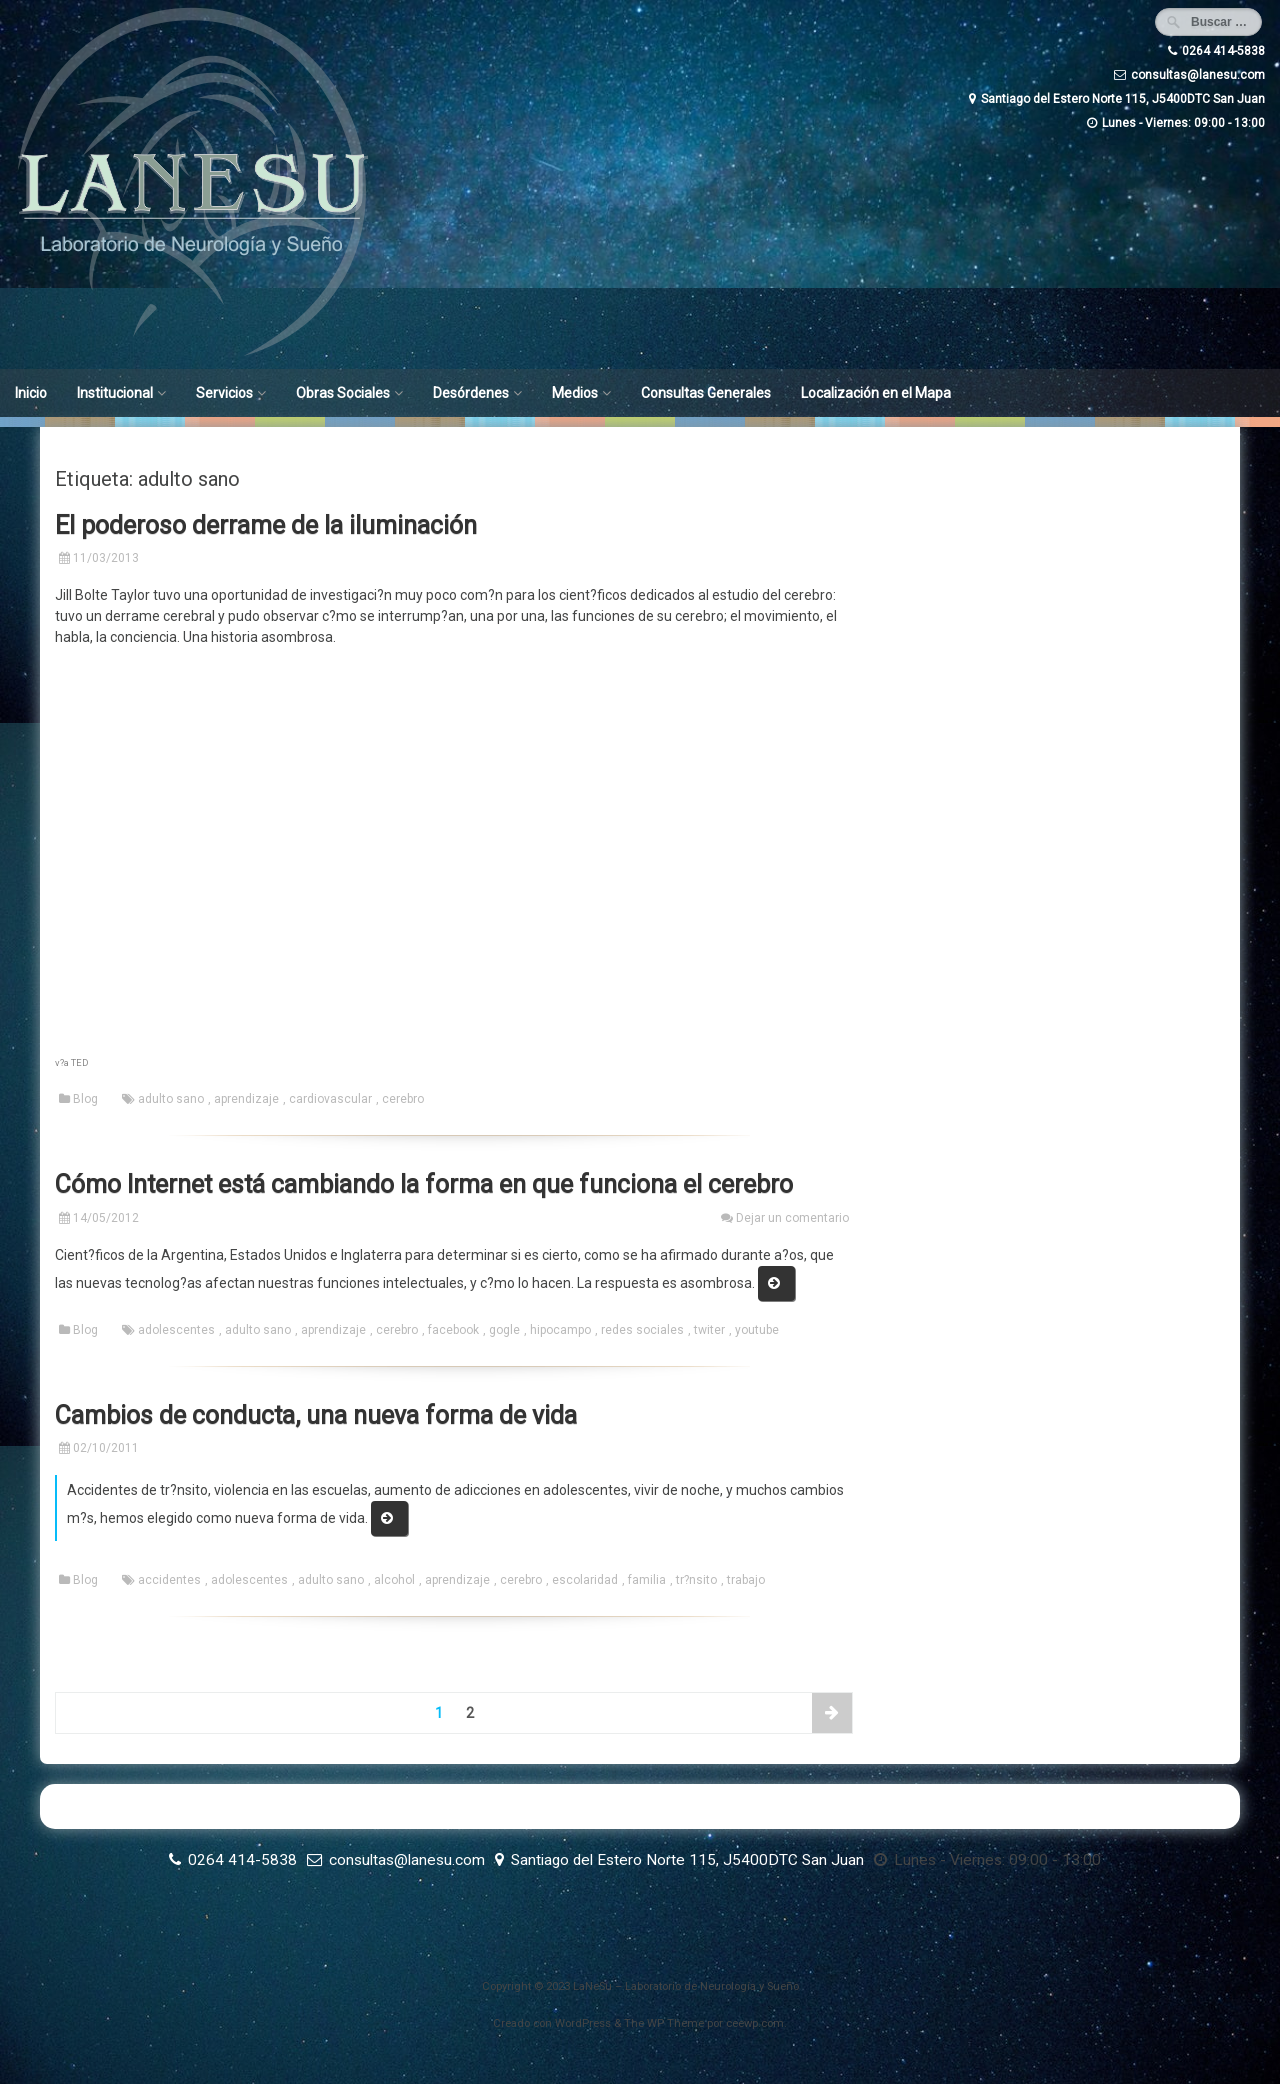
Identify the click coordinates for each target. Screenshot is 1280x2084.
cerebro (403, 1099)
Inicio (31, 393)
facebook (453, 1330)
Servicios (224, 393)
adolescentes (176, 1330)
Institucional (115, 393)
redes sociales (642, 1330)
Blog (85, 1099)
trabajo (746, 1580)
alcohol (394, 1580)
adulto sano (171, 1099)
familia (647, 1580)
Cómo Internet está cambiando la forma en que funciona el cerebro (424, 1184)
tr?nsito (696, 1580)
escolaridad (585, 1580)
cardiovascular (330, 1099)
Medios (575, 393)
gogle (504, 1330)
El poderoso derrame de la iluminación (266, 525)
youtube (757, 1330)
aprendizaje (246, 1099)
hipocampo (560, 1330)
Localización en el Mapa (876, 393)
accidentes (169, 1580)
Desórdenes (471, 393)
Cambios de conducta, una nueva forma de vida (316, 1415)
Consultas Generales (706, 393)
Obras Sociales (343, 393)
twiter (709, 1330)
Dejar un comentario (792, 1218)
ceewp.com (755, 2023)
